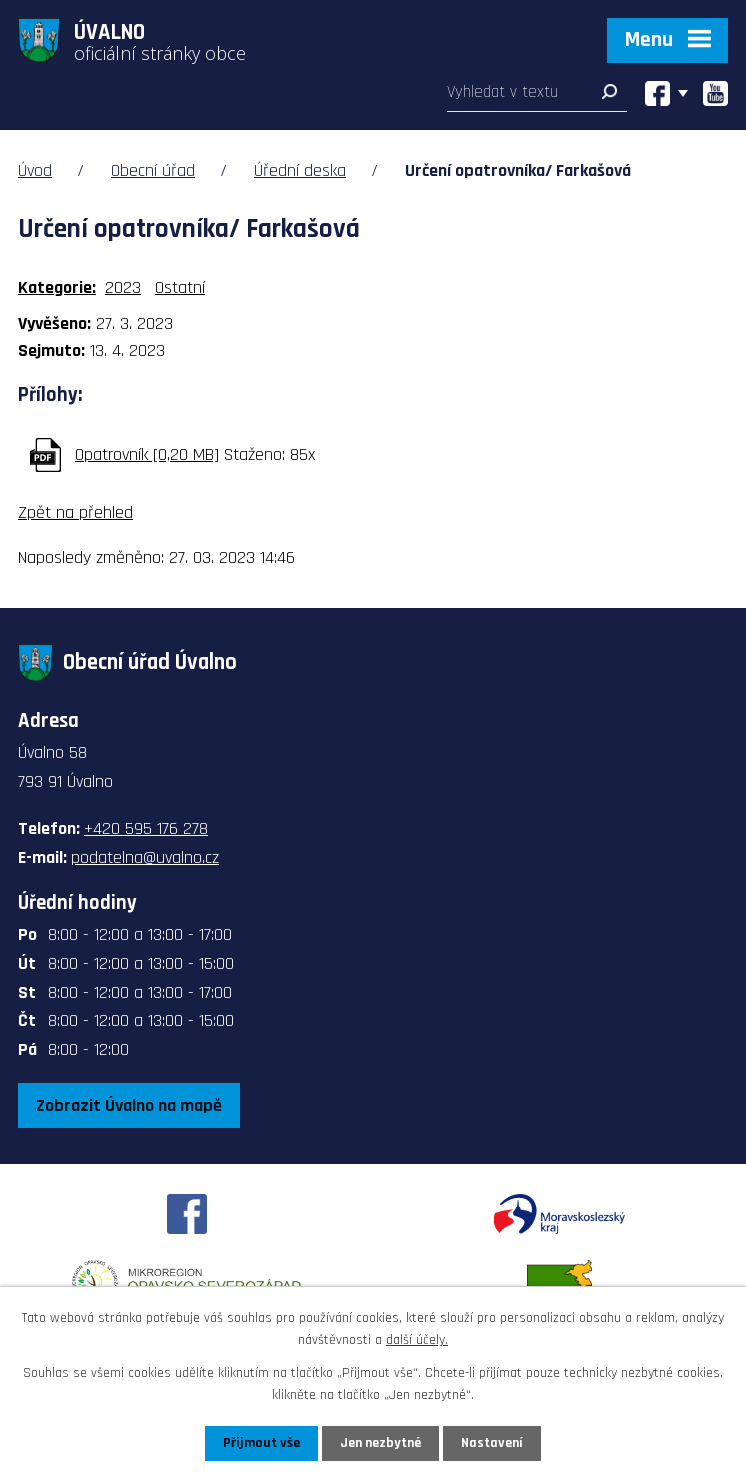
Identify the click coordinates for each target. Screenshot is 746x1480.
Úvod (35, 170)
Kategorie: (57, 287)
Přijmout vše (261, 1443)
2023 (123, 287)
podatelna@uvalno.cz (145, 857)
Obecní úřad (153, 170)
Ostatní (180, 287)
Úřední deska (300, 170)
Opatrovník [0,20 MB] (147, 454)
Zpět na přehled (75, 512)
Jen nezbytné (380, 1443)
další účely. (417, 1340)
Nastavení (492, 1443)
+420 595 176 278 (146, 828)
